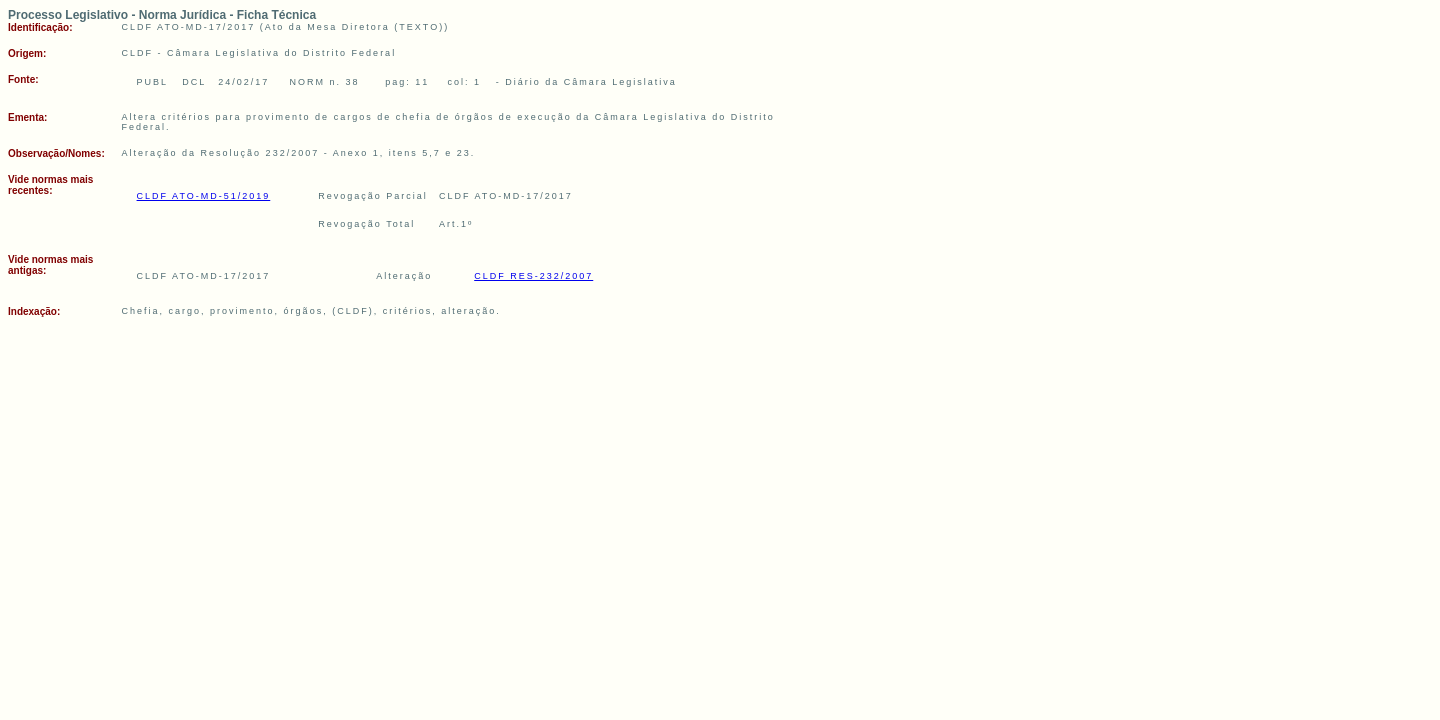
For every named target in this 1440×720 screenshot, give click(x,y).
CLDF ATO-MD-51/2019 (204, 196)
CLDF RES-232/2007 (533, 276)
